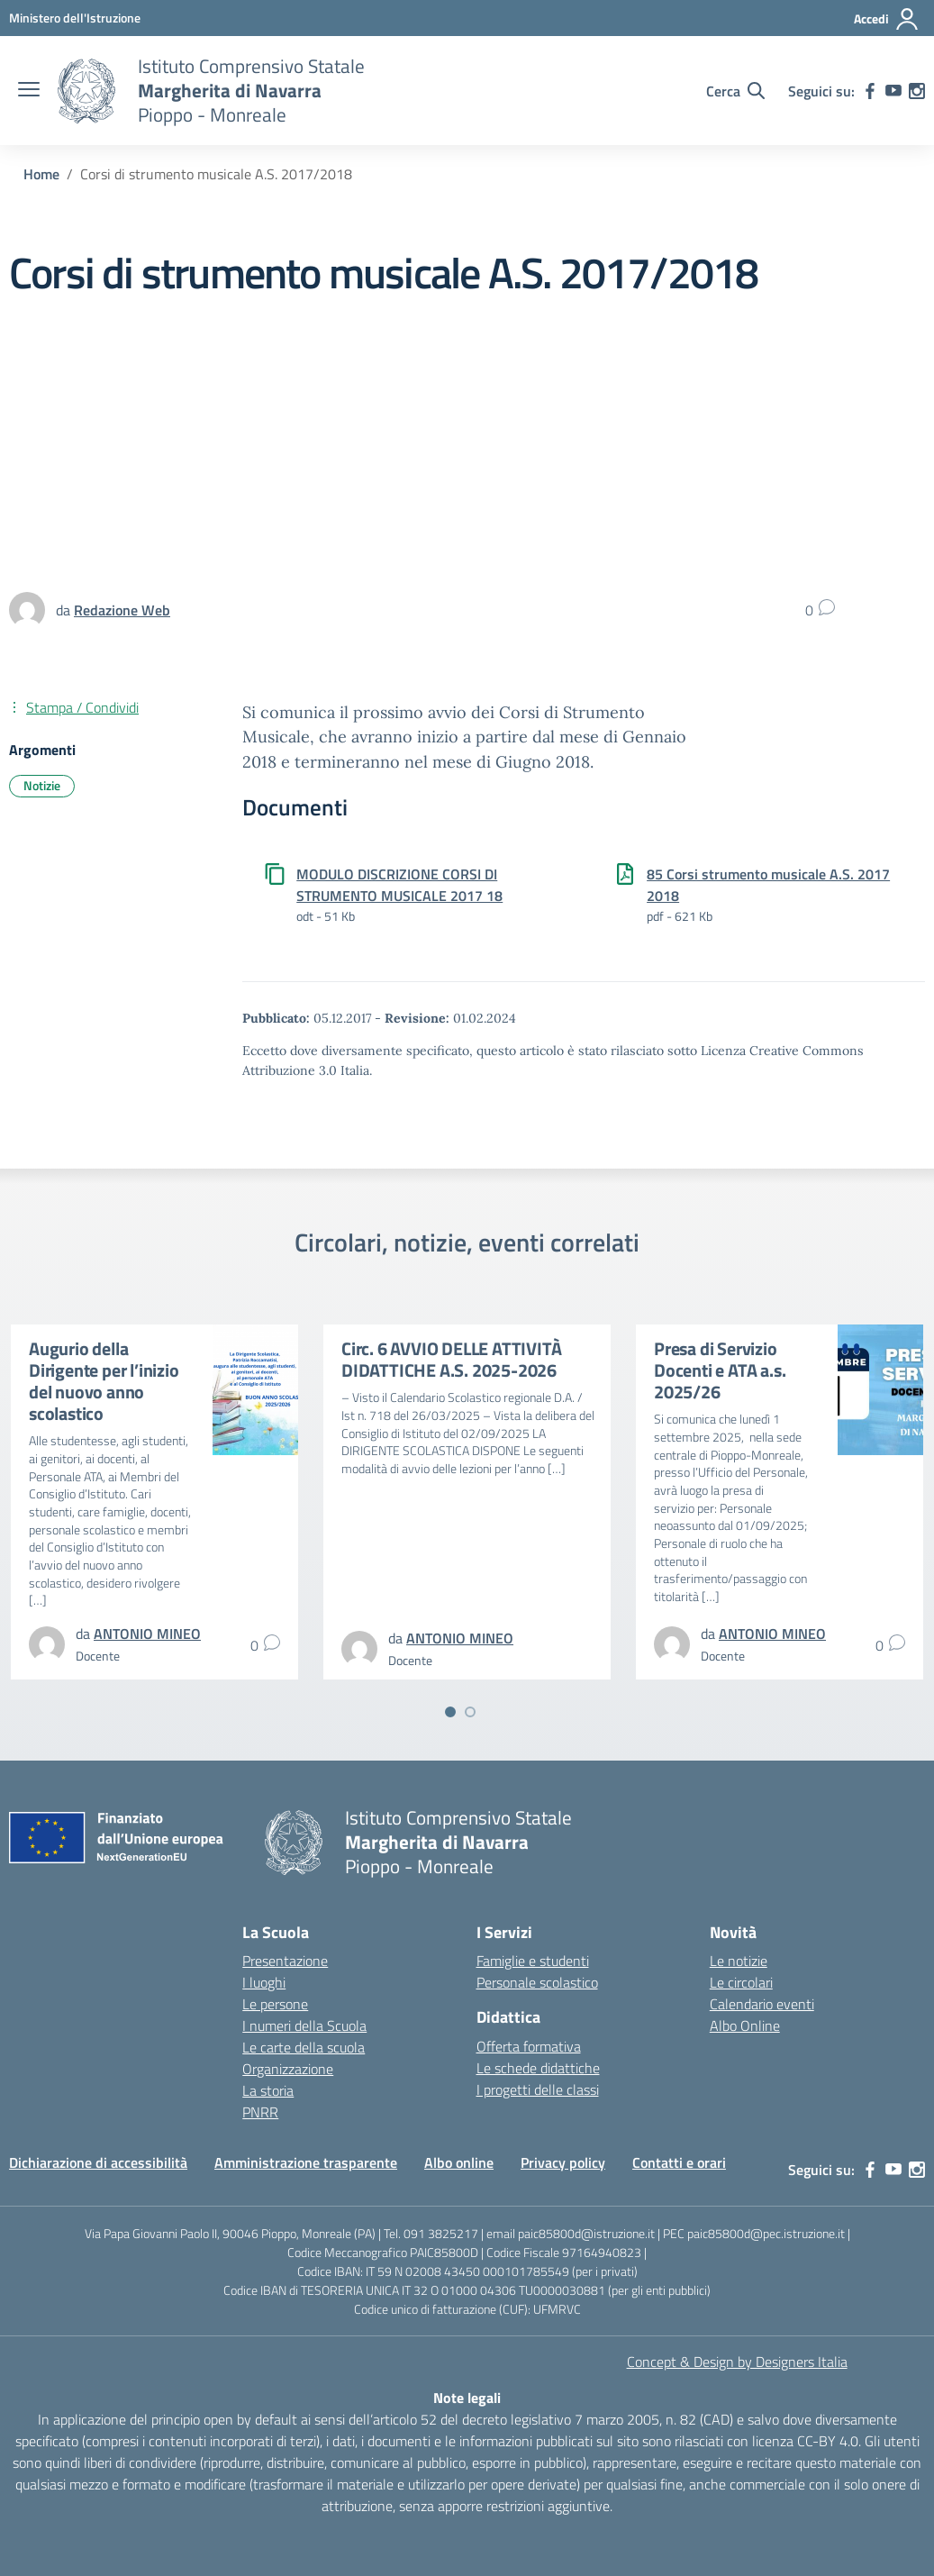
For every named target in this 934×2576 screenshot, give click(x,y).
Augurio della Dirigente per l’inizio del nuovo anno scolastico (104, 1380)
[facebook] (870, 91)
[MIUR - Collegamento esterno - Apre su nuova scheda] (75, 17)
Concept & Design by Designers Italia (737, 2361)
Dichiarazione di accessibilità (98, 2162)
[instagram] (917, 91)
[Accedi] (886, 19)
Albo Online (745, 2025)
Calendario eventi (762, 2004)
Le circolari (741, 1982)
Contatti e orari (679, 2162)
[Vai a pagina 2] (470, 1712)
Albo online (459, 2162)
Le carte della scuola (303, 2047)
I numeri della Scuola (304, 2025)
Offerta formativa (528, 2046)
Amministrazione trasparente (305, 2162)
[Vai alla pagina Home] (41, 174)
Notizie (41, 785)
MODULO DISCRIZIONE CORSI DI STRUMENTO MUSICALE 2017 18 (399, 884)
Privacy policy (563, 2162)
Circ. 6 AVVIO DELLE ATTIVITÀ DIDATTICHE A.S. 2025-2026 (451, 1359)
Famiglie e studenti (532, 1960)
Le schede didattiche (538, 2068)
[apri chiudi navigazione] (29, 91)
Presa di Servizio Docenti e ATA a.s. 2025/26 (719, 1370)
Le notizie (738, 1960)
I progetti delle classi (537, 2089)
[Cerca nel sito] (735, 91)
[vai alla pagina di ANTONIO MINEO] (147, 1633)
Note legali (467, 2397)
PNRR (260, 2112)
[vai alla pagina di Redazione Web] (122, 610)
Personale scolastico (537, 1982)
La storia (268, 2090)
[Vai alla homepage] (86, 91)
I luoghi (264, 1982)
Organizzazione (287, 2069)
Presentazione (285, 1960)
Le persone (275, 2004)
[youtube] (893, 91)
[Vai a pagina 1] (450, 1712)
